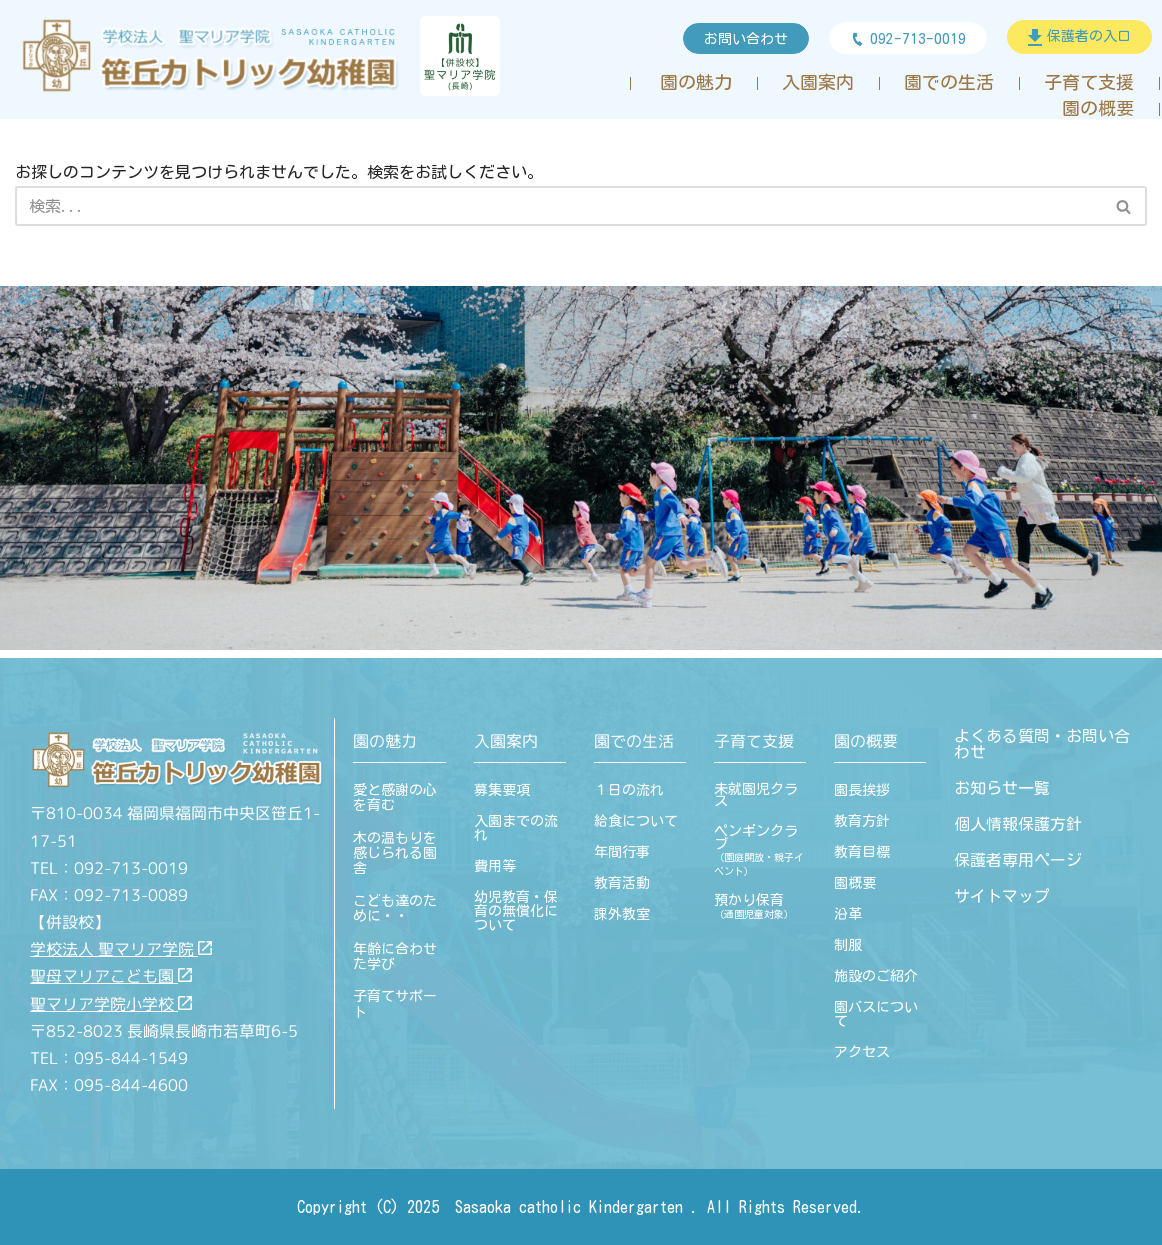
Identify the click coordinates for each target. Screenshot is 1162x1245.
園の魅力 (696, 82)
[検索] (558, 206)
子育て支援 (1089, 82)
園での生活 (949, 82)
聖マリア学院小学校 (111, 1004)
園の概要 (1098, 109)
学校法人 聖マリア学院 (121, 949)
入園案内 (818, 82)
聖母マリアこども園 (111, 976)
